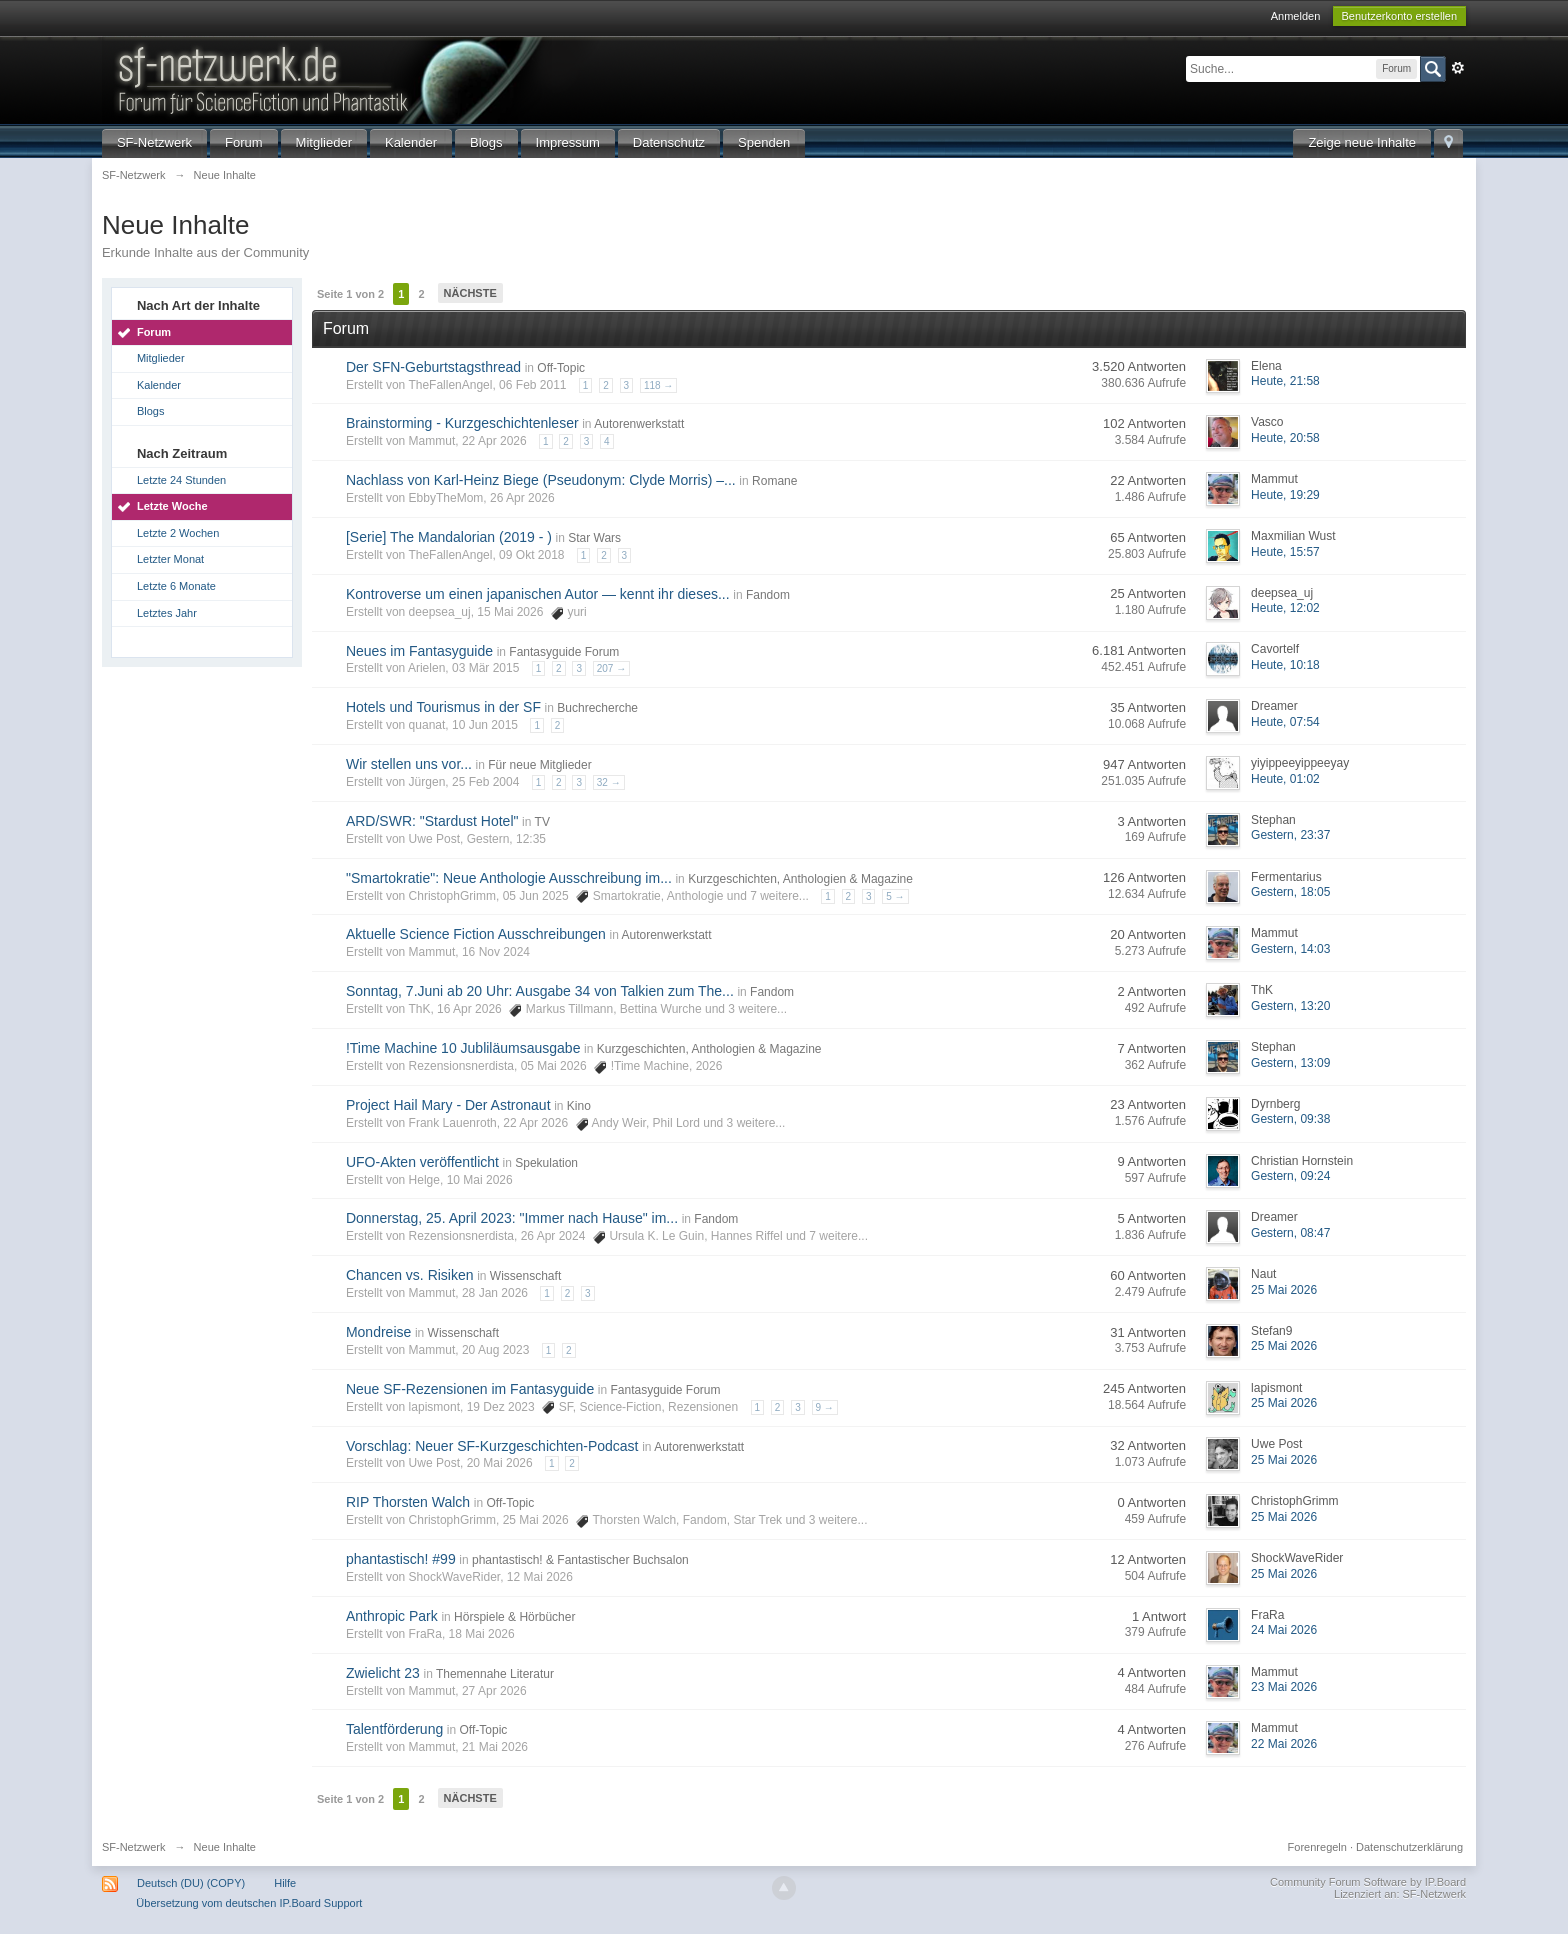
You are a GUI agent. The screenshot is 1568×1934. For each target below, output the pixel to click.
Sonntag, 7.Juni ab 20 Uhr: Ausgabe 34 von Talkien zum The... (540, 991)
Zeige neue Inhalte (1362, 142)
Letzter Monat (170, 559)
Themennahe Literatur (495, 1674)
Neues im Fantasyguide (419, 651)
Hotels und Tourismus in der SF (443, 707)
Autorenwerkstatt (639, 424)
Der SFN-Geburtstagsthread (433, 367)
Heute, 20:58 (1285, 438)
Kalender (411, 142)
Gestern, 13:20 (1290, 1006)
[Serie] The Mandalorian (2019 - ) (449, 537)
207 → (611, 668)
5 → (895, 896)
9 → (825, 1407)
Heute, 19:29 (1285, 495)
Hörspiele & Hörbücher (514, 1617)
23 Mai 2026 (1284, 1687)
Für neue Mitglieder (539, 765)
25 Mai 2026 (1284, 1290)
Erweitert (1458, 68)
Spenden (764, 142)
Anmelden (1296, 16)
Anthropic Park (392, 1616)
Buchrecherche (597, 708)
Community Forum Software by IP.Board (1368, 1882)
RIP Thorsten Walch (408, 1502)
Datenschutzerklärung (1409, 1847)
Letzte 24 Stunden (181, 480)
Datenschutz (669, 142)
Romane (774, 481)
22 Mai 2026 (1284, 1744)
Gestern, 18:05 (1290, 892)
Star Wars (594, 538)
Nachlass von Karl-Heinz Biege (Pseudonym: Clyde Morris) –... (541, 480)
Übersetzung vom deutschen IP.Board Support (249, 1903)
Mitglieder (324, 142)
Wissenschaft (525, 1276)
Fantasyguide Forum (564, 652)
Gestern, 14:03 (1290, 949)
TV (542, 822)
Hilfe (285, 1883)
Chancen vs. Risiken (410, 1275)
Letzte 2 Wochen (178, 533)
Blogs (486, 142)
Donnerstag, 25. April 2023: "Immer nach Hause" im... (512, 1218)
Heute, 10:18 (1285, 665)
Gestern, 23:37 (1290, 835)
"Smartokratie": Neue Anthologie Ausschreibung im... (509, 878)
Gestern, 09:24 (1290, 1176)
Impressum (568, 142)
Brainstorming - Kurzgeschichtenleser (462, 423)
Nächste (470, 293)
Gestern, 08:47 (1290, 1233)
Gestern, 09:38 (1290, 1119)
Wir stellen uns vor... (409, 764)
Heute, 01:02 (1285, 779)
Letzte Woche (172, 506)
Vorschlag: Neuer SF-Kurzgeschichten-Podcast (492, 1446)
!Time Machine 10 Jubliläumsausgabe (463, 1048)
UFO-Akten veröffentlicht (422, 1162)
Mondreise (378, 1332)
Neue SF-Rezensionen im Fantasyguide (470, 1389)
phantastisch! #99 (401, 1559)
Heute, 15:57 (1285, 552)
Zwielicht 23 (383, 1673)
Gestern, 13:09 (1290, 1063)
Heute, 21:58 (1285, 381)
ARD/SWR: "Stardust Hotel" (432, 821)
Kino (579, 1106)
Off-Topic (561, 368)
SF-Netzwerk (154, 142)
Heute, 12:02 (1285, 608)
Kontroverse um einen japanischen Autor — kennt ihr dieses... (538, 594)
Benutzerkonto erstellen (1400, 16)
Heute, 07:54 (1285, 722)
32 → (609, 782)
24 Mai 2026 (1284, 1630)
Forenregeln (1317, 1847)
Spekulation (546, 1163)
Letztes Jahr (167, 613)
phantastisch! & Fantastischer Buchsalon (580, 1560)
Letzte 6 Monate (176, 586)
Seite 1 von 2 (350, 294)
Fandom (768, 595)
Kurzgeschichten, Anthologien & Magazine (800, 879)
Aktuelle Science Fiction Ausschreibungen (476, 934)
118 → (658, 385)
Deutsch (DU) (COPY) (191, 1883)
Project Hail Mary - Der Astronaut (448, 1105)
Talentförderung (394, 1729)
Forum (244, 142)
